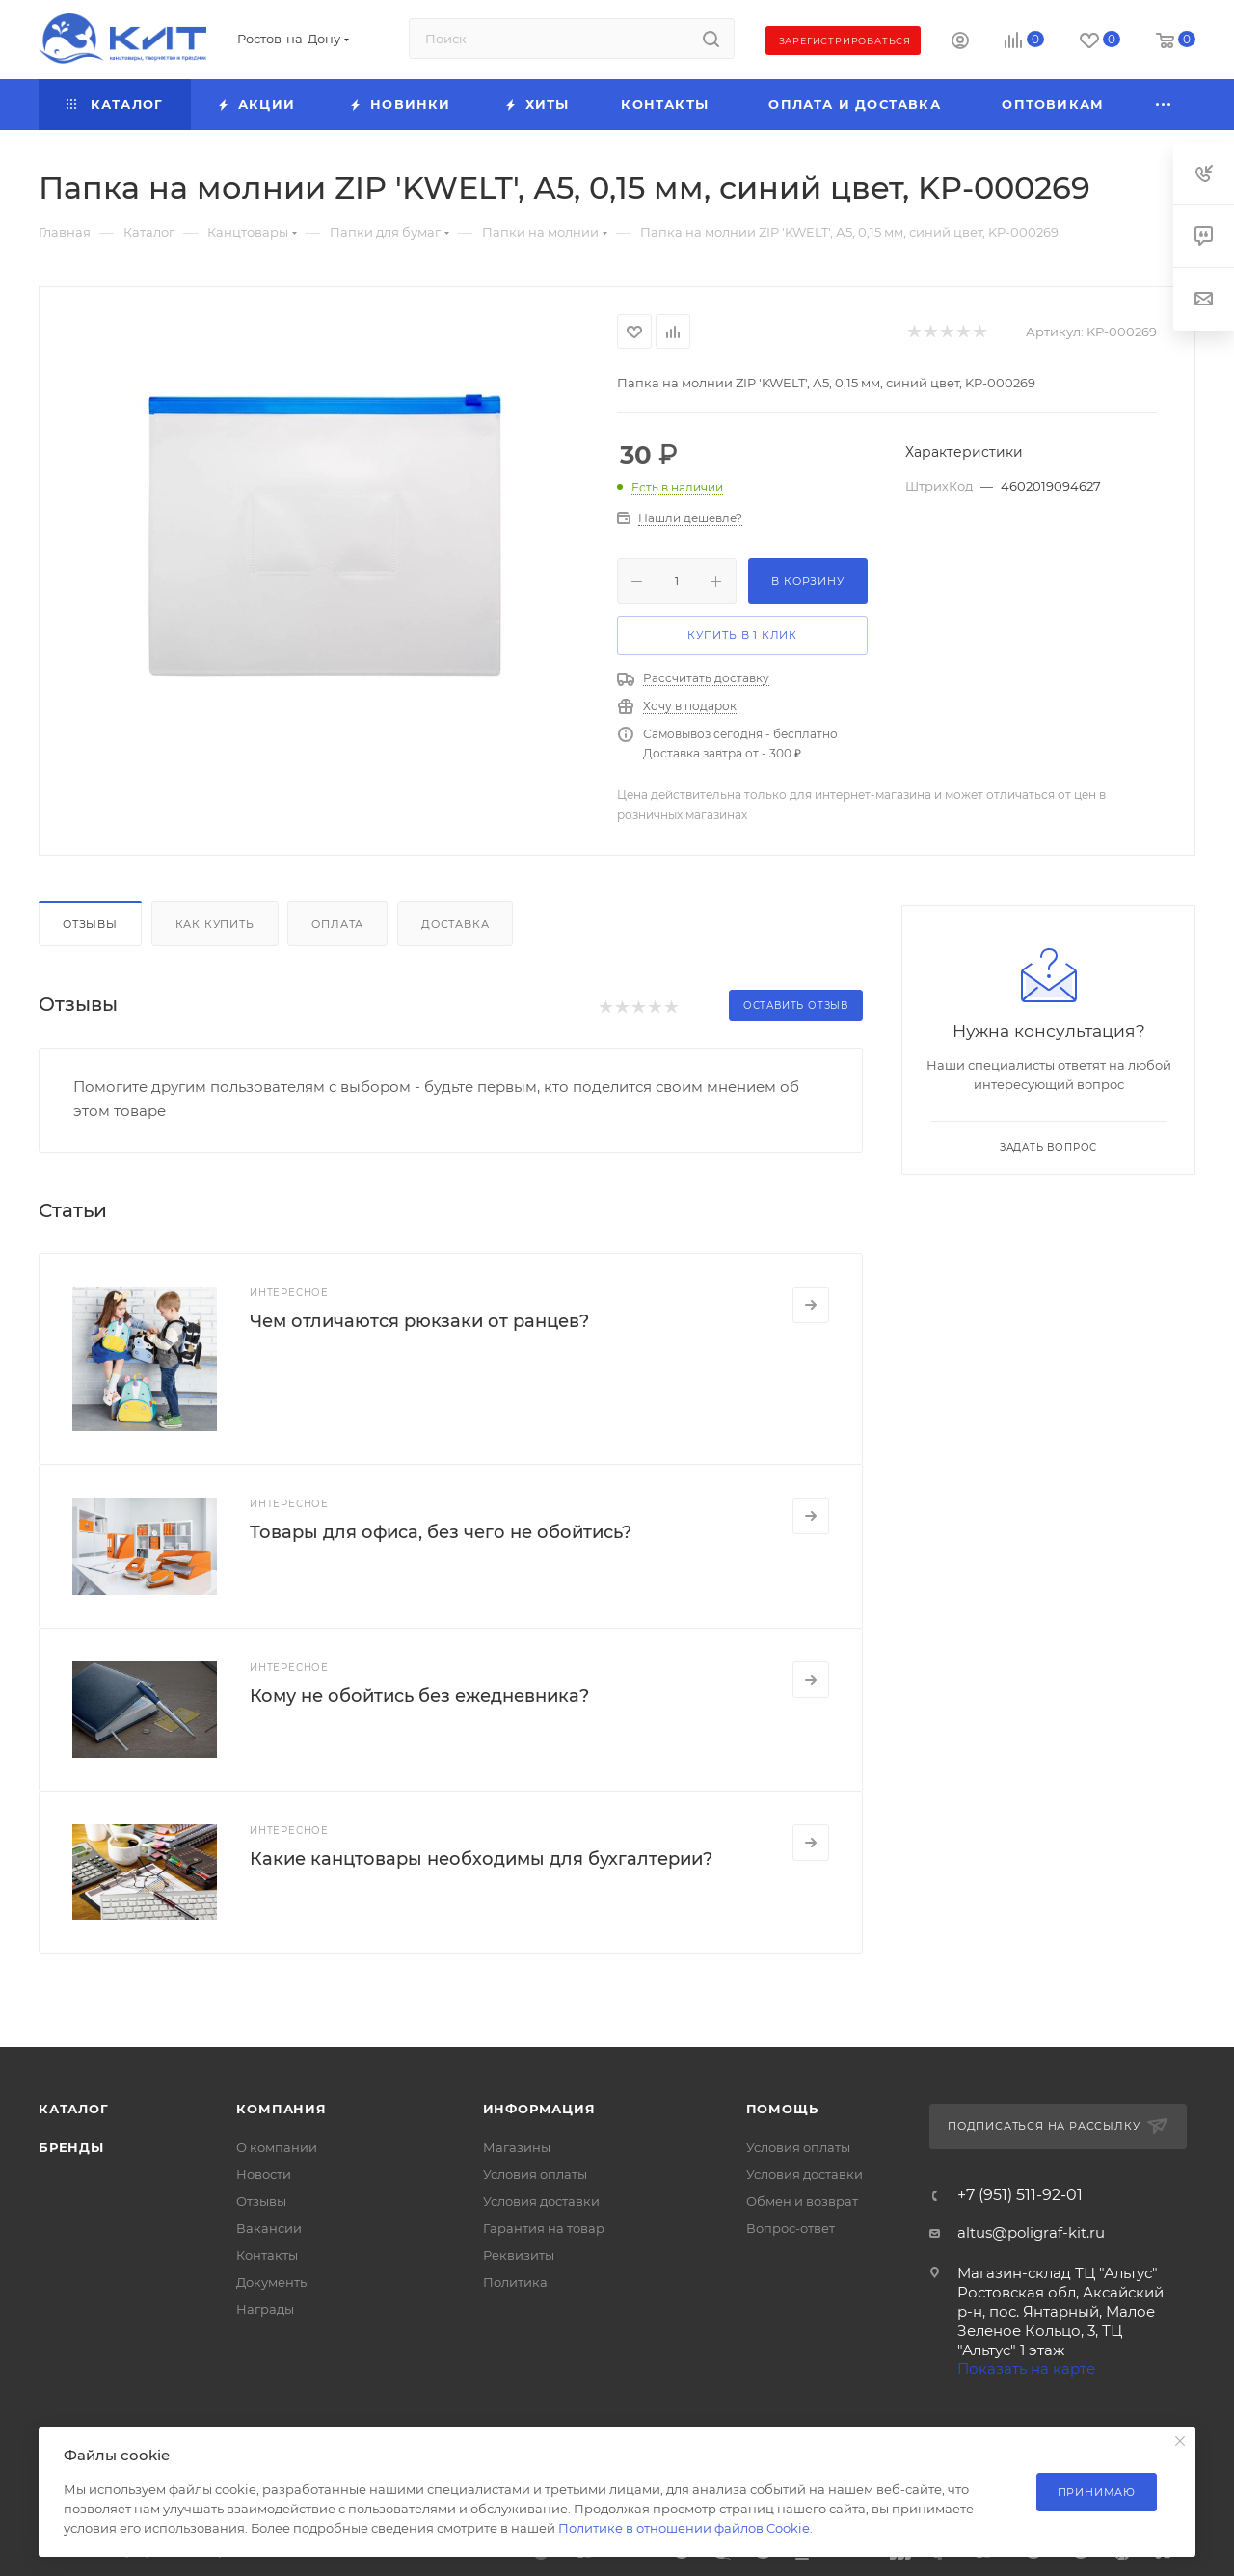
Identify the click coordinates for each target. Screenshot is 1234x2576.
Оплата (337, 924)
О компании (276, 2147)
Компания (281, 2108)
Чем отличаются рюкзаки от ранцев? (419, 1321)
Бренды (71, 2147)
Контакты (267, 2255)
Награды (265, 2309)
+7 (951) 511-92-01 (1020, 2195)
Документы (272, 2282)
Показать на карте (1026, 2368)
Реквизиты (518, 2255)
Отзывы (90, 924)
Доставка (455, 924)
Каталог (74, 2108)
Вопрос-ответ (790, 2228)
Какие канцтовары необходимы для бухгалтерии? (481, 1859)
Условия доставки (541, 2201)
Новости (263, 2174)
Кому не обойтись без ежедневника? (419, 1696)
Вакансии (269, 2228)
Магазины (516, 2147)
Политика (515, 2282)
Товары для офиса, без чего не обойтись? (440, 1532)
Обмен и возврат (802, 2201)
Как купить (215, 924)
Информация (539, 2108)
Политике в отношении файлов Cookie (684, 2528)
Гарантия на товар (543, 2228)
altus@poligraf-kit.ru (1031, 2232)
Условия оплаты (535, 2174)
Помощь (782, 2108)
